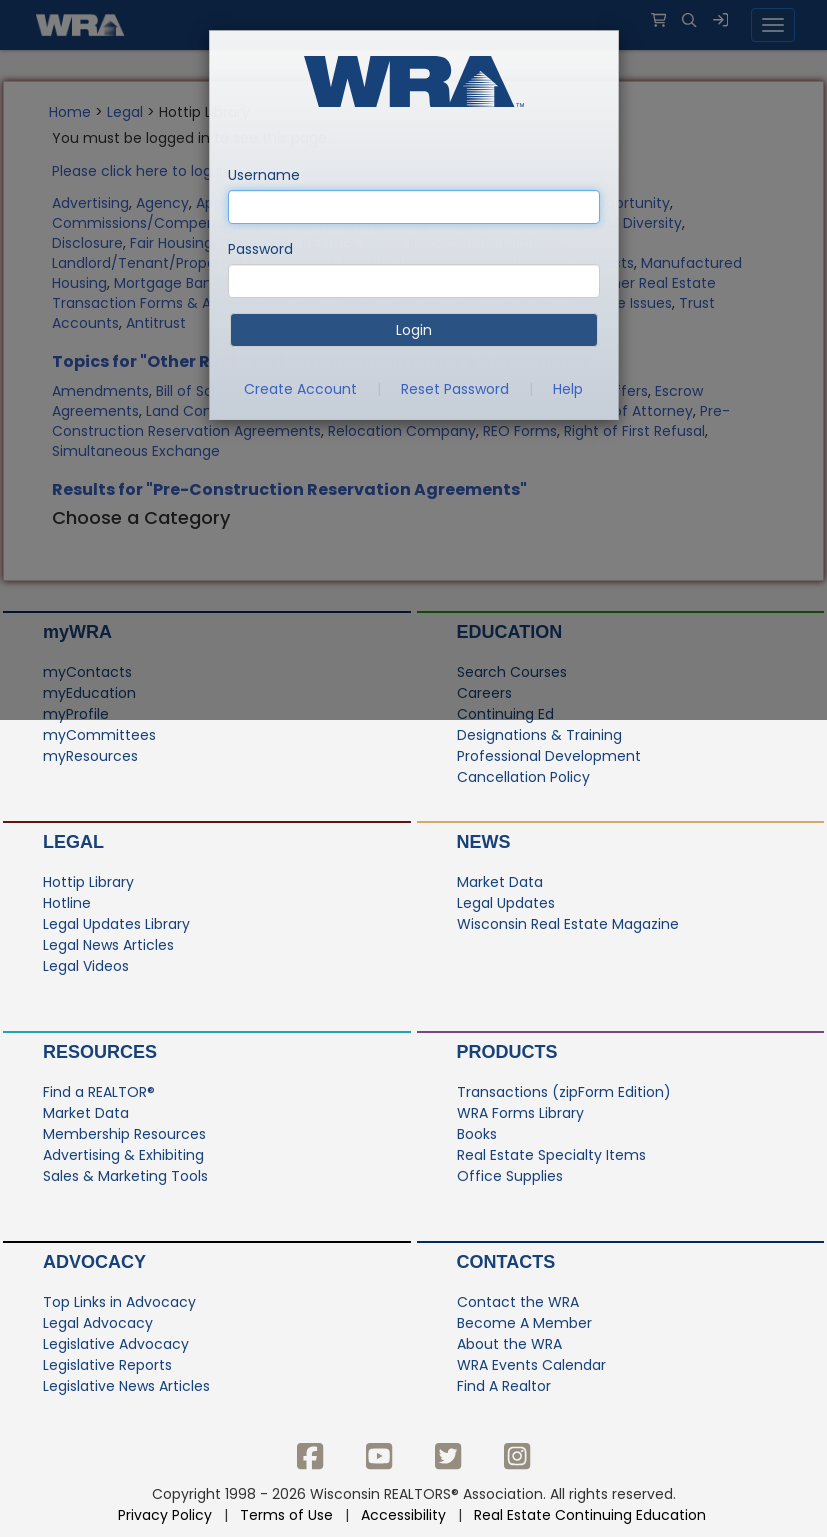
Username (264, 175)
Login (414, 330)
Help (568, 389)
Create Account (300, 389)
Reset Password (455, 389)
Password (260, 249)
